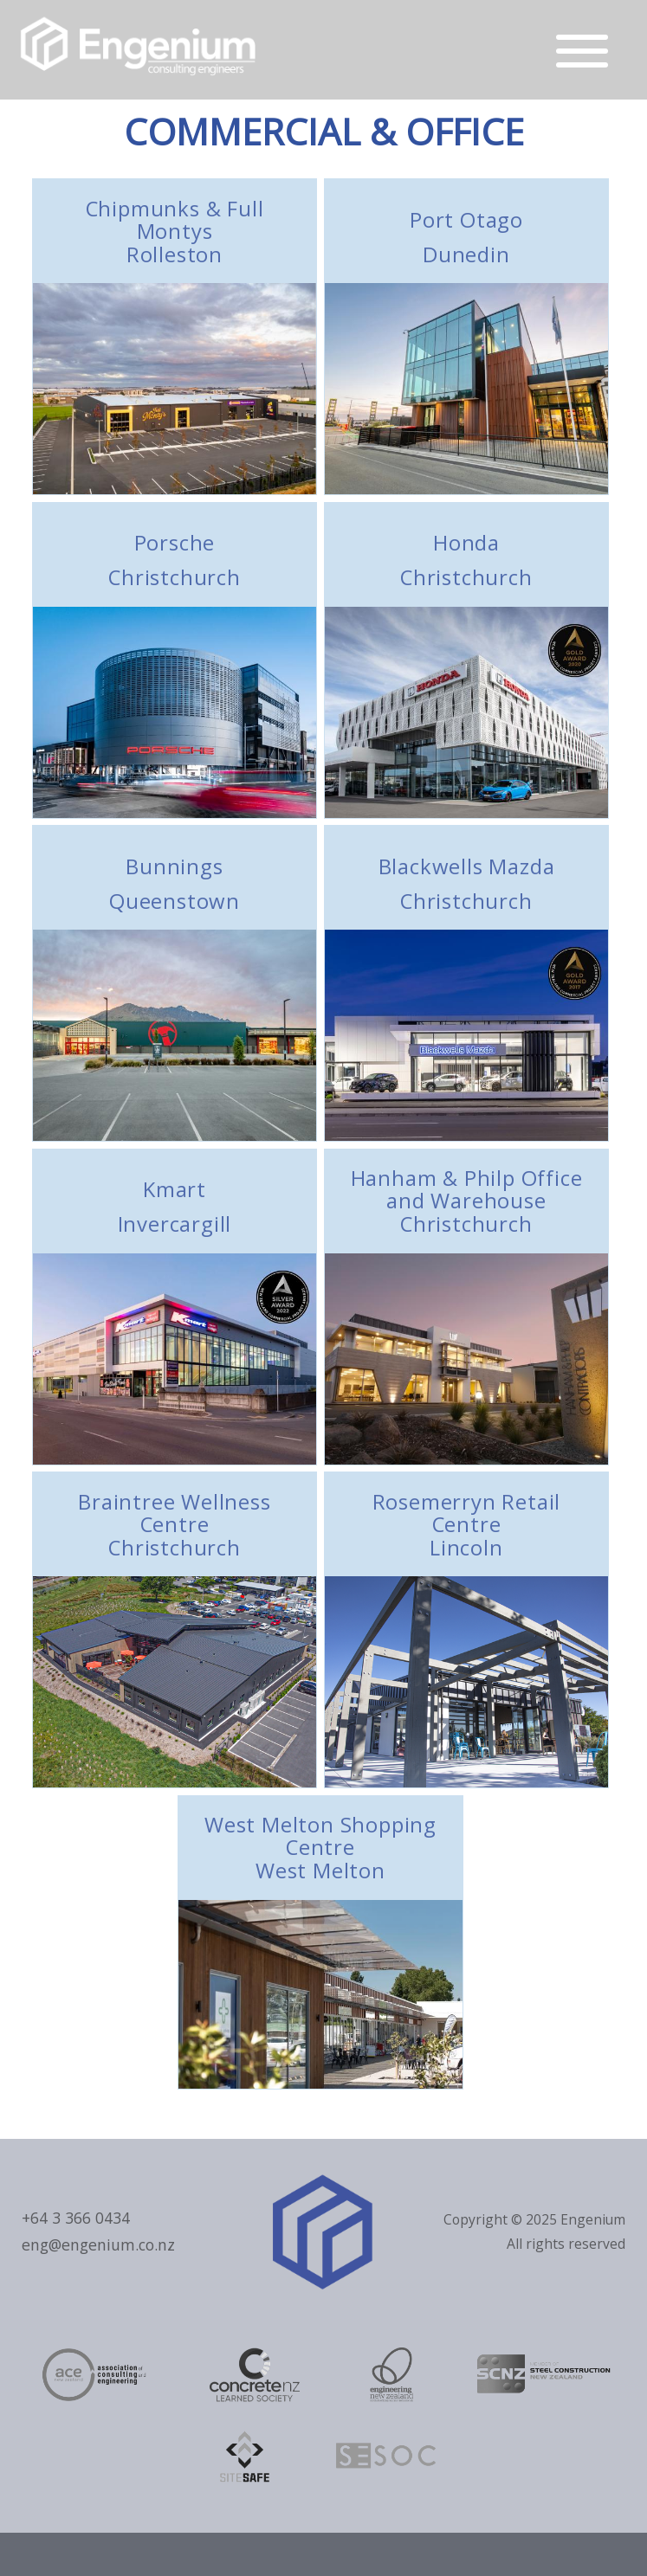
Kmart (175, 1206)
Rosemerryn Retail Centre (467, 1524)
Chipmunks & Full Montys (175, 231)
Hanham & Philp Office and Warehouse (467, 1200)
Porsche (175, 559)
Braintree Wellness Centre (175, 1524)
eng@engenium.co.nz (98, 2244)
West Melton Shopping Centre (320, 1847)
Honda (467, 559)
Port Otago (467, 236)
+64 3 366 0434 (76, 2217)
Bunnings (175, 883)
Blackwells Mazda (467, 883)
